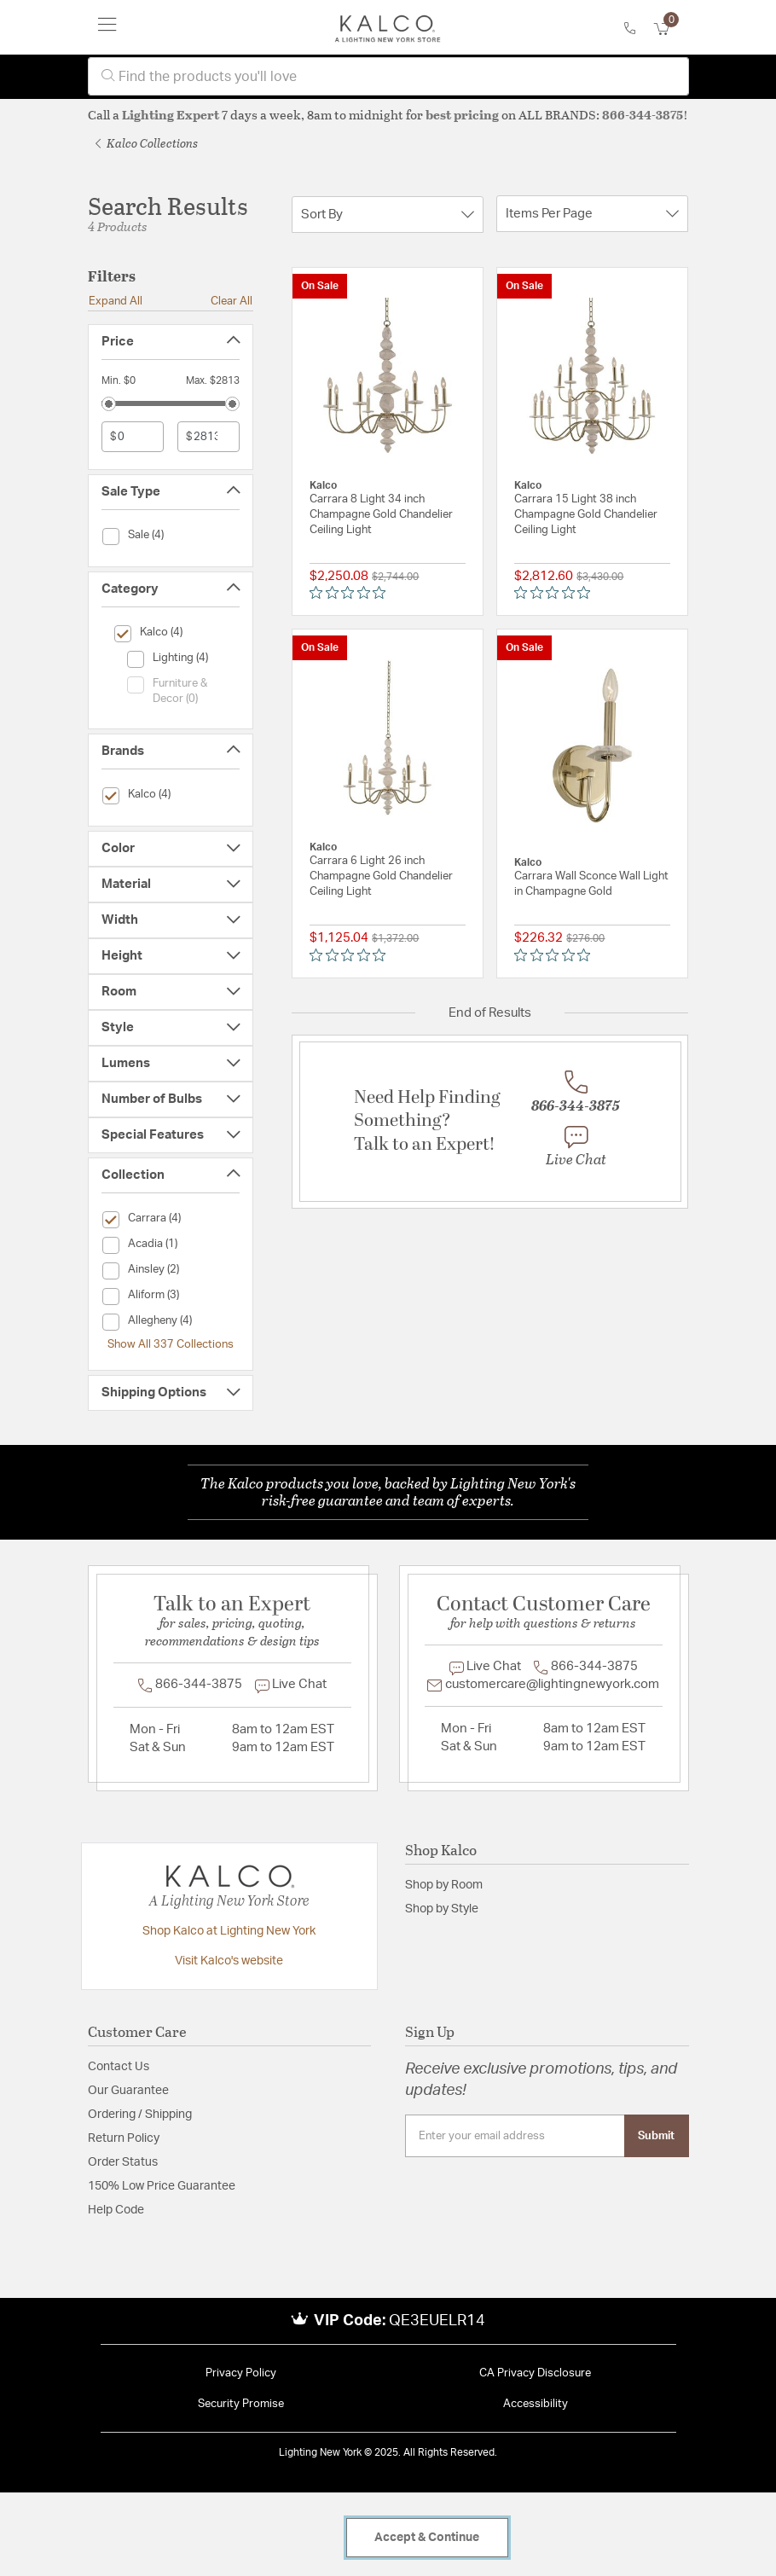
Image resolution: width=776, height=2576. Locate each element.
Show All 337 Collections (170, 1344)
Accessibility (535, 2404)
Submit (656, 2136)
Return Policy (123, 2138)
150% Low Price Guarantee (161, 2186)
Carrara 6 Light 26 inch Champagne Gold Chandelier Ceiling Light (381, 876)
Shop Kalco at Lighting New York (229, 1931)
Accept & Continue (426, 2538)
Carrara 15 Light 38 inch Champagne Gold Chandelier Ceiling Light (585, 515)
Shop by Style (441, 1909)
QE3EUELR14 (437, 2321)
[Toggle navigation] (107, 27)
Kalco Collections (147, 143)
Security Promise (241, 2404)
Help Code (116, 2210)
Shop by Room (444, 1885)
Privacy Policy (241, 2373)
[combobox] (388, 76)
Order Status (123, 2162)
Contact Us (118, 2067)
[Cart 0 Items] (671, 29)
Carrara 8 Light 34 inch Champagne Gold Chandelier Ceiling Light (381, 515)
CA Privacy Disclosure (535, 2373)
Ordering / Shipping (140, 2115)
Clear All (231, 301)
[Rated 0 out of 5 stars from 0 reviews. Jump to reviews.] (352, 593)
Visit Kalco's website (229, 1961)
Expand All (115, 301)
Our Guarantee (128, 2091)
